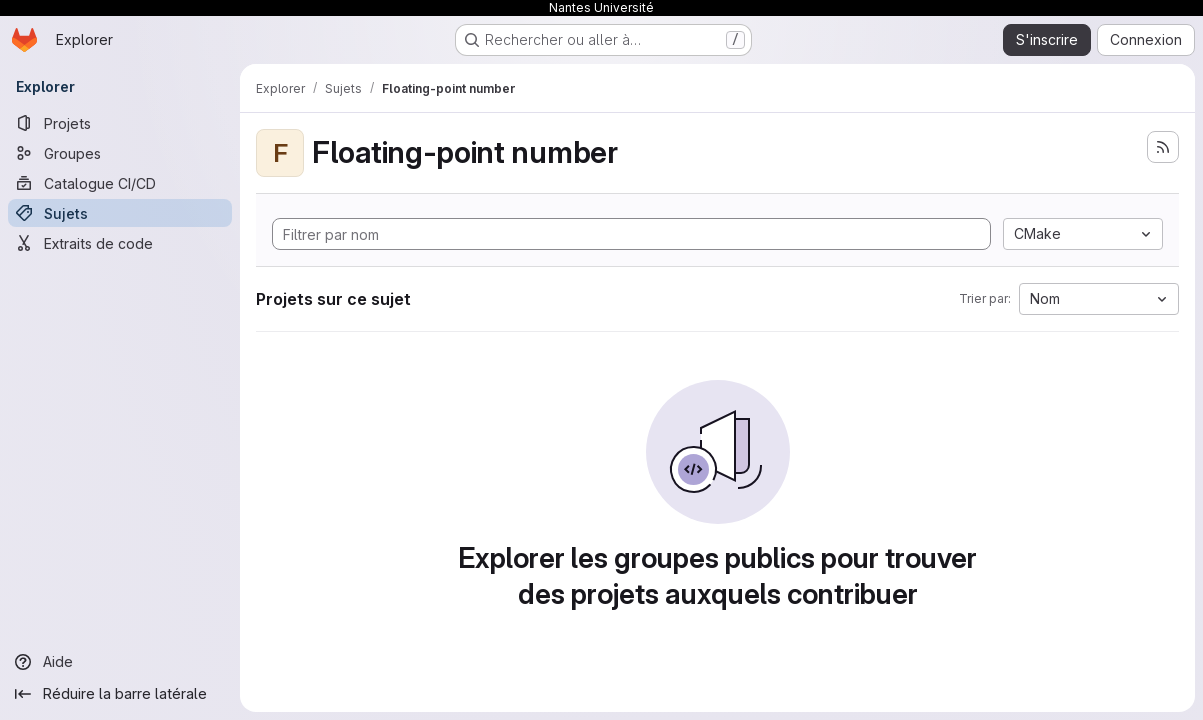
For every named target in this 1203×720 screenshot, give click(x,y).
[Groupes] (120, 153)
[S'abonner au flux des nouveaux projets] (1163, 147)
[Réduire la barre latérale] (120, 694)
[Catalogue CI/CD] (120, 183)
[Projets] (120, 123)
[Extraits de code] (120, 243)
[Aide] (120, 662)
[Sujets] (120, 213)
